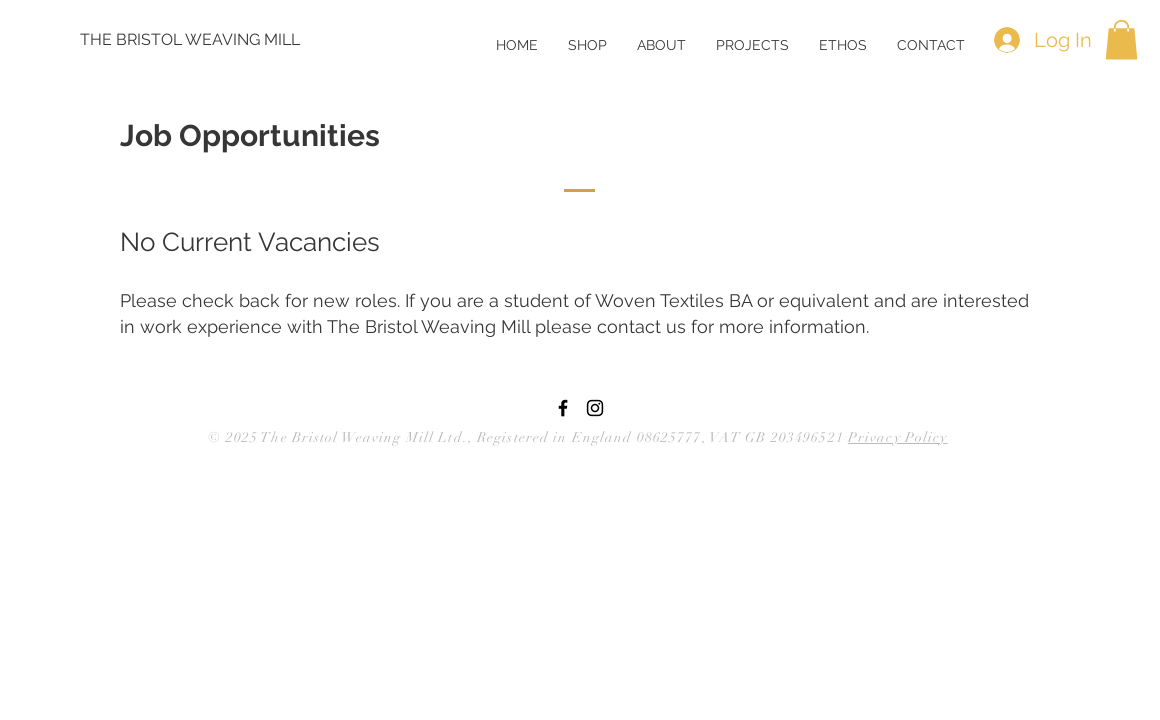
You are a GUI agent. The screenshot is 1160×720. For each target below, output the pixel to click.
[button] (661, 45)
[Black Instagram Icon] (595, 408)
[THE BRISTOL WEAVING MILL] (190, 40)
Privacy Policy (898, 437)
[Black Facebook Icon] (563, 408)
